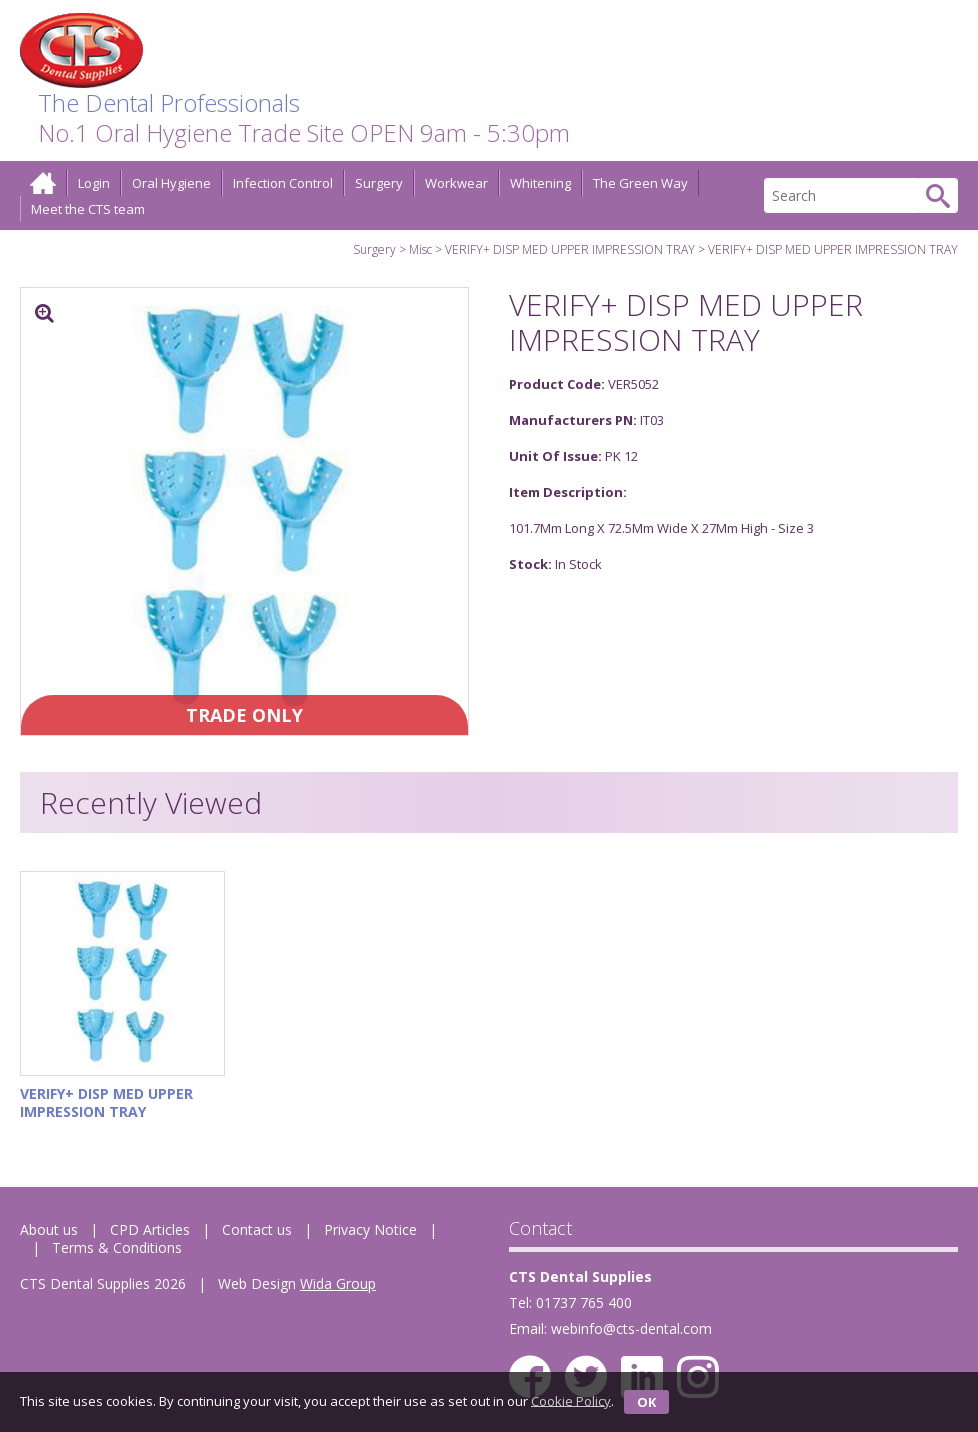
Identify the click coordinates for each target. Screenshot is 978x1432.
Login (94, 183)
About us (49, 1229)
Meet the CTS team (88, 209)
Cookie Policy (571, 1400)
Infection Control (283, 183)
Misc (420, 249)
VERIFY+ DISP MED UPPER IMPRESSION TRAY (570, 249)
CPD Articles (150, 1229)
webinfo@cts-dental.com (631, 1328)
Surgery (379, 183)
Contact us (257, 1229)
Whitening (540, 183)
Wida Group (338, 1283)
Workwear (456, 183)
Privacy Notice (370, 1229)
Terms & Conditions (117, 1247)
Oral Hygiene (171, 183)
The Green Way (640, 183)
